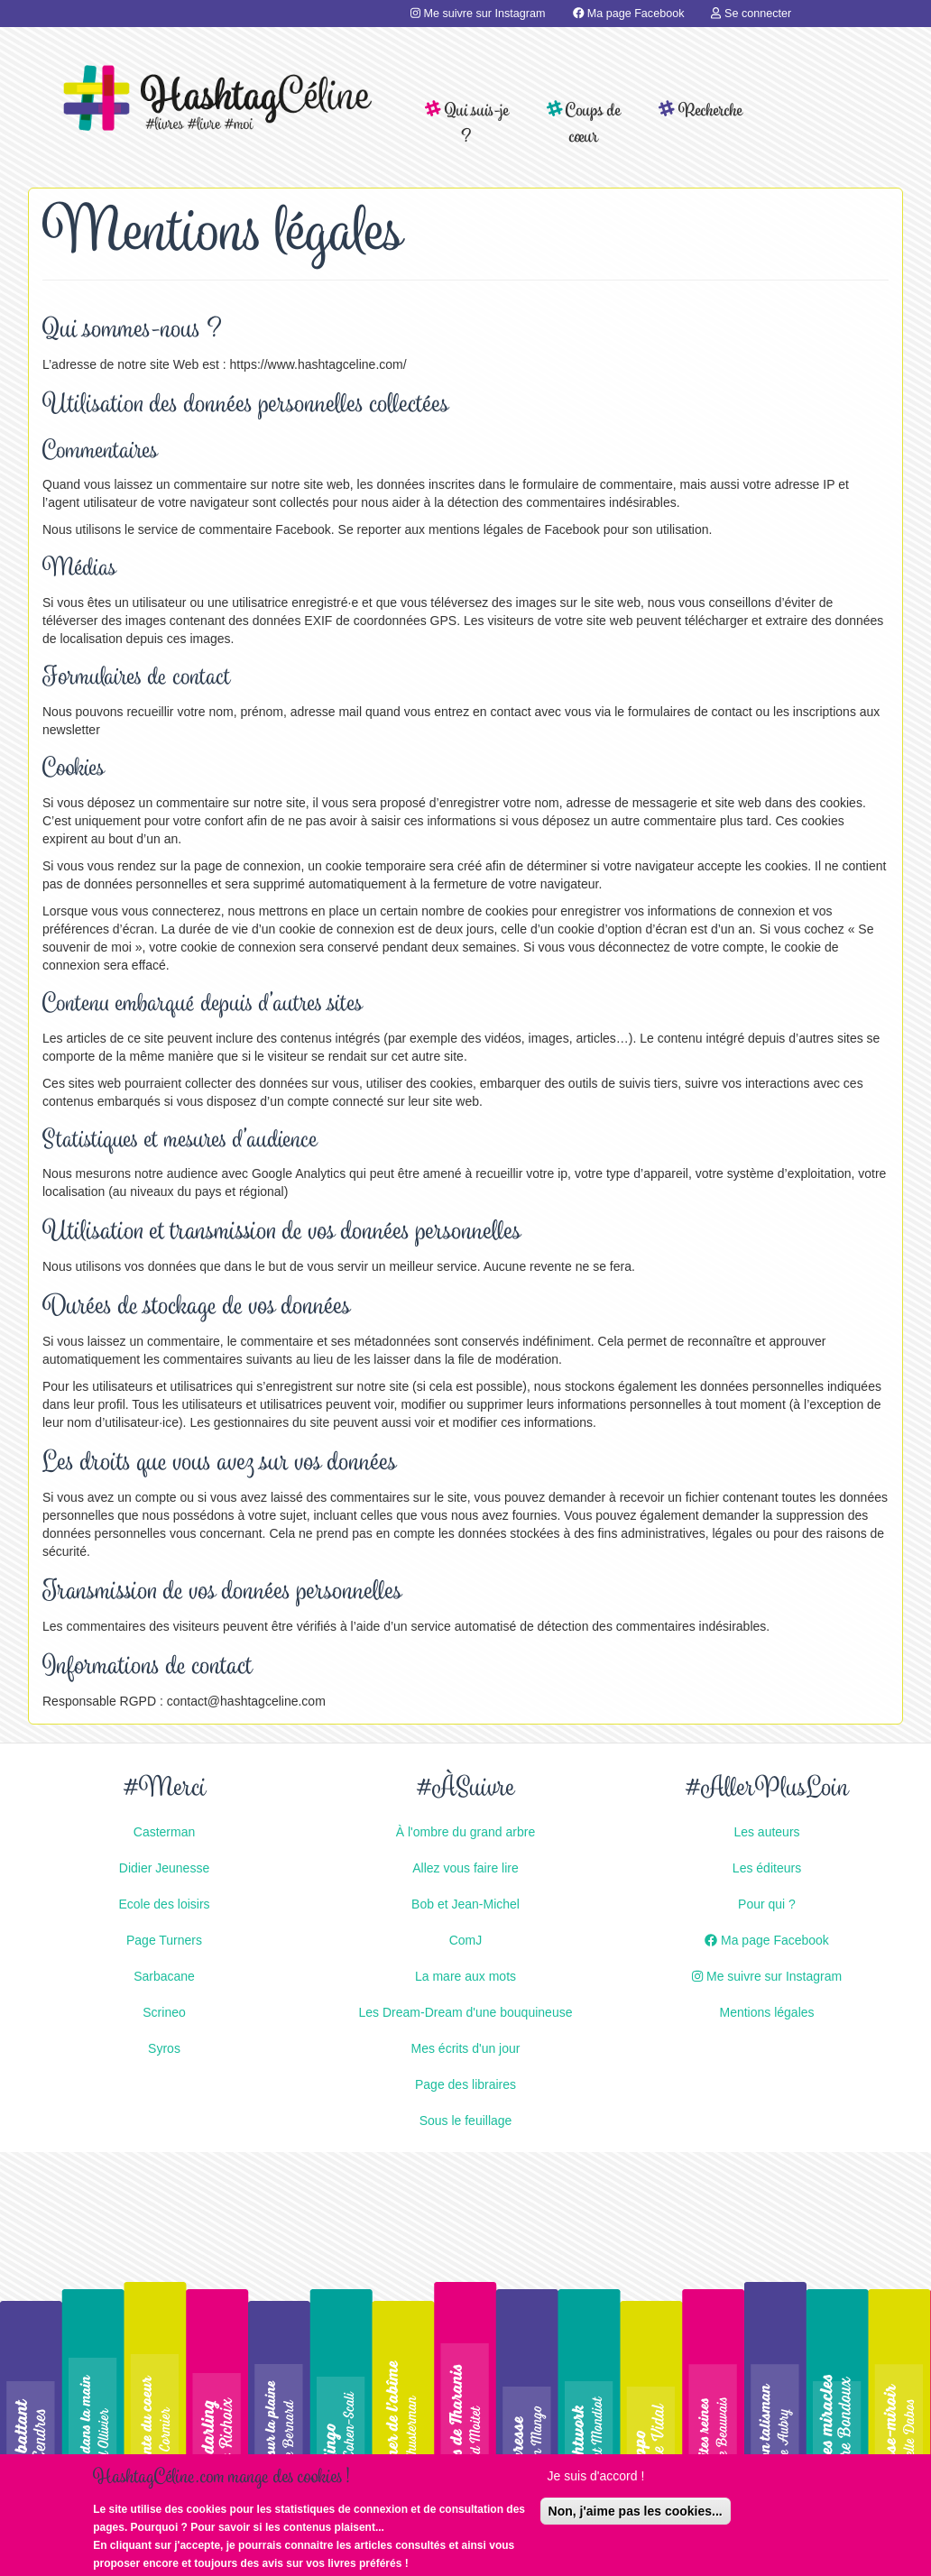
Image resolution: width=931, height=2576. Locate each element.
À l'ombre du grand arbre (465, 1832)
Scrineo (164, 2012)
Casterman (164, 1832)
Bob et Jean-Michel (465, 1904)
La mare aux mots (465, 1976)
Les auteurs (766, 1832)
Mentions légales (766, 2012)
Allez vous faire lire (465, 1868)
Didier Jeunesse (164, 1868)
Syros (164, 2048)
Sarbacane (164, 1976)
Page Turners (164, 1940)
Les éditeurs (767, 1868)
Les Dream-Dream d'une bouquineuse (466, 2012)
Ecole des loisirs (163, 1904)
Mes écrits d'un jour (466, 2048)
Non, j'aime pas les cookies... (635, 2515)
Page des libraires (465, 2084)
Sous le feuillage (465, 2120)
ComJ (466, 1940)
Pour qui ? (767, 1904)
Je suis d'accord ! (596, 2480)
